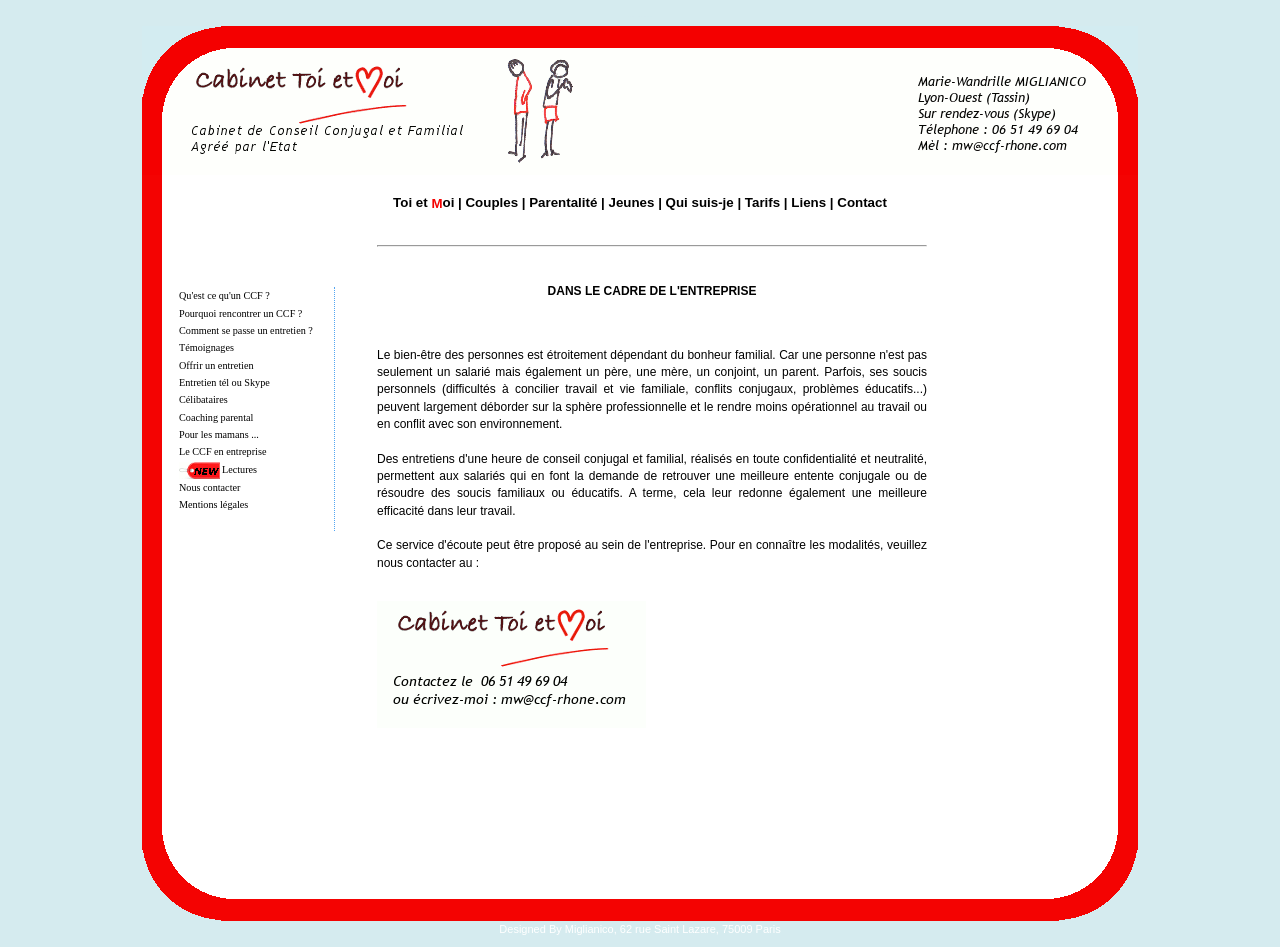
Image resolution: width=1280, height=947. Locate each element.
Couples (491, 202)
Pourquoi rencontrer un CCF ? (240, 313)
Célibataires (203, 399)
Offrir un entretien (216, 365)
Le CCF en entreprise (222, 451)
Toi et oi (423, 202)
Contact (862, 202)
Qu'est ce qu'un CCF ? (224, 295)
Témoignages (206, 347)
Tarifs (762, 202)
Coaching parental (216, 417)
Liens (808, 202)
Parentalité (563, 202)
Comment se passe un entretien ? (246, 330)
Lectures (239, 469)
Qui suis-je (700, 202)
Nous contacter (209, 487)
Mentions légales (213, 504)
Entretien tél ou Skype (224, 382)
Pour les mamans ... (219, 434)
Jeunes (632, 202)
